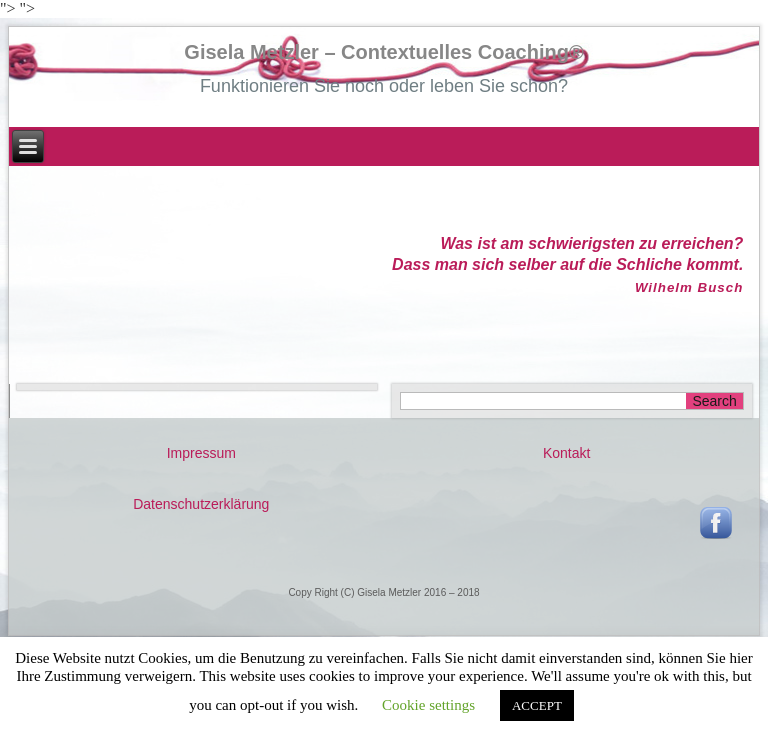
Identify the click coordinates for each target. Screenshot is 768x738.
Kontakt (566, 453)
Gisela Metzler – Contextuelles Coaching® (383, 52)
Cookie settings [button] (428, 705)
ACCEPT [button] (537, 705)
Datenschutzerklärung (201, 504)
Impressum (201, 453)
